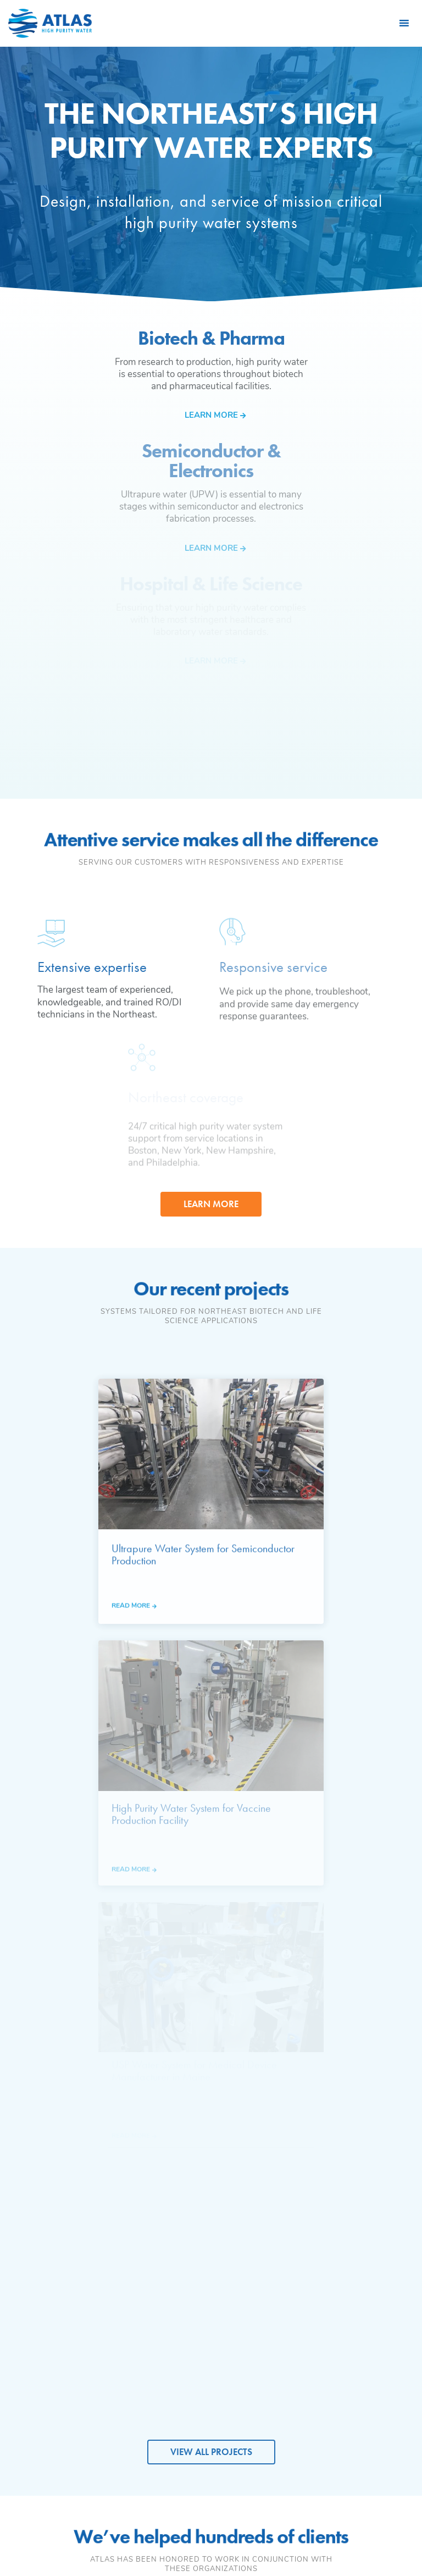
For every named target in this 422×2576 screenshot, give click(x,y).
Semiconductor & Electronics (187, 2295)
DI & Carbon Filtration (366, 2345)
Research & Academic (177, 2339)
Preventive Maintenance (366, 2301)
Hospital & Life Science (183, 2317)
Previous (15, 1845)
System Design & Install (374, 2279)
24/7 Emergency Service (373, 2323)
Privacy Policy (211, 2530)
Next (407, 1845)
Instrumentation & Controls (283, 2345)
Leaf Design (286, 2544)
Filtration (267, 2310)
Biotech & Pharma (188, 2277)
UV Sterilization (278, 2327)
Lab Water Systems (285, 2365)
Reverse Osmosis (282, 2277)
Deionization (273, 2294)
